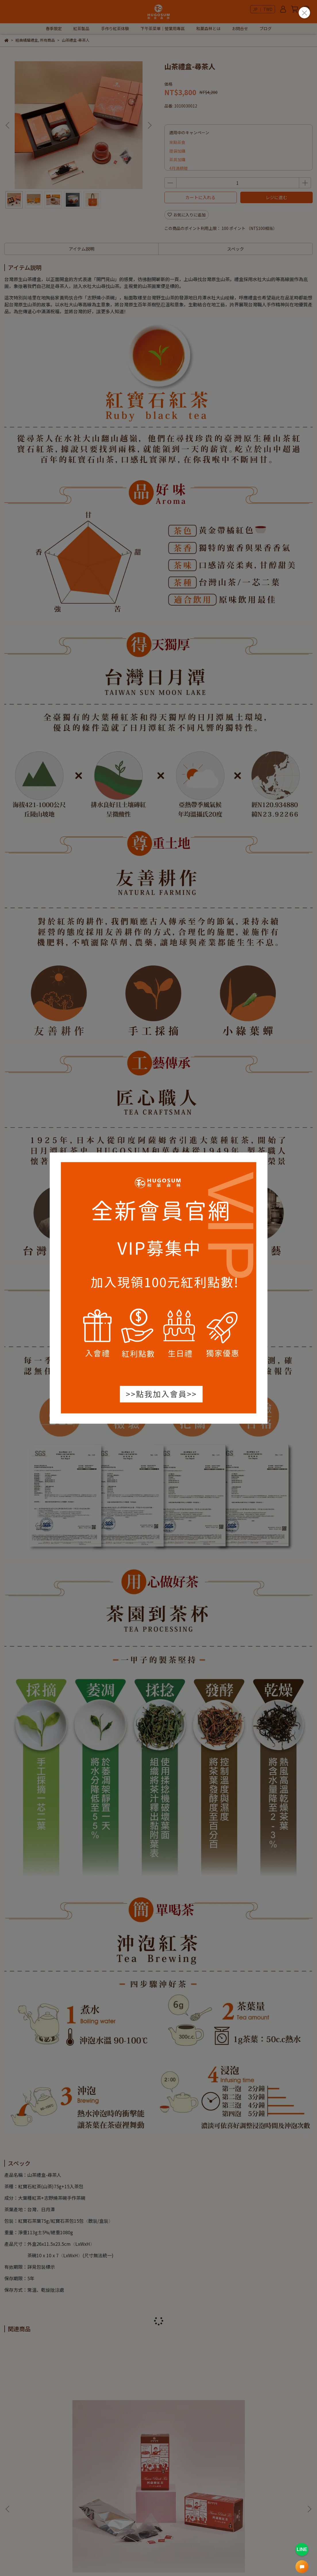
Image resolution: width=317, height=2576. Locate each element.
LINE (302, 2549)
